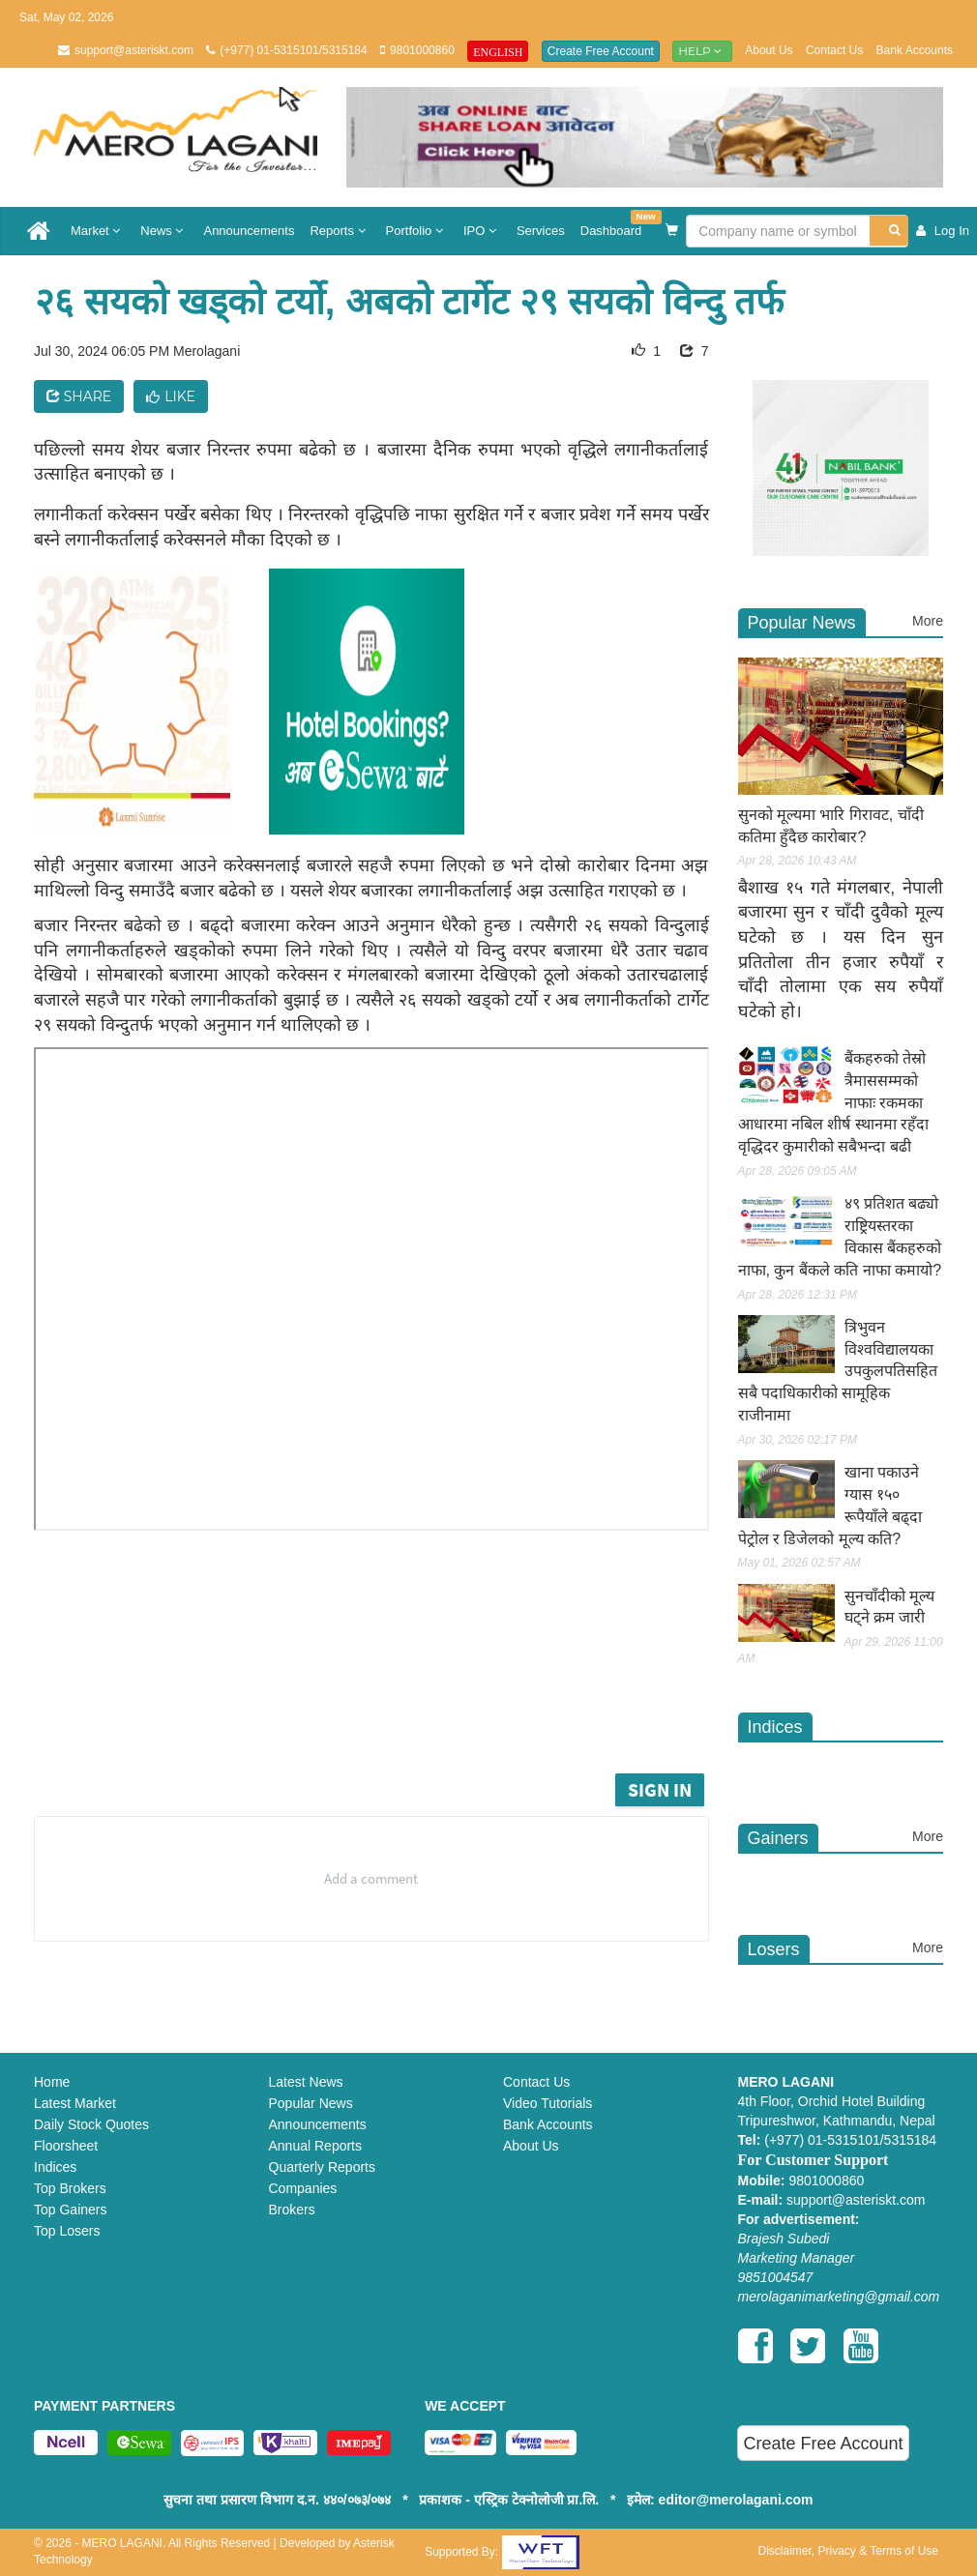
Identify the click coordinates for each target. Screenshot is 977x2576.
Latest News (306, 2082)
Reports (340, 230)
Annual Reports (316, 2145)
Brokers (292, 2209)
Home (52, 2082)
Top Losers (67, 2231)
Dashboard (615, 224)
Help (702, 51)
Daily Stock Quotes (91, 2124)
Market (98, 230)
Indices (55, 2167)
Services (541, 230)
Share (78, 396)
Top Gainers (70, 2209)
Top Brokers (70, 2188)
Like (170, 396)
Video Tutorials (547, 2103)
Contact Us (834, 50)
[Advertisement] (400, 1715)
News (164, 230)
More (927, 621)
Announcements (248, 230)
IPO (482, 230)
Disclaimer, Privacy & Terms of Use (847, 2551)
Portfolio (417, 230)
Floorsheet (66, 2145)
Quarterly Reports (322, 2167)
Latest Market (75, 2103)
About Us (768, 50)
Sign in (660, 1789)
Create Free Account (601, 51)
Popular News (311, 2103)
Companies (303, 2188)
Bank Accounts (914, 50)
